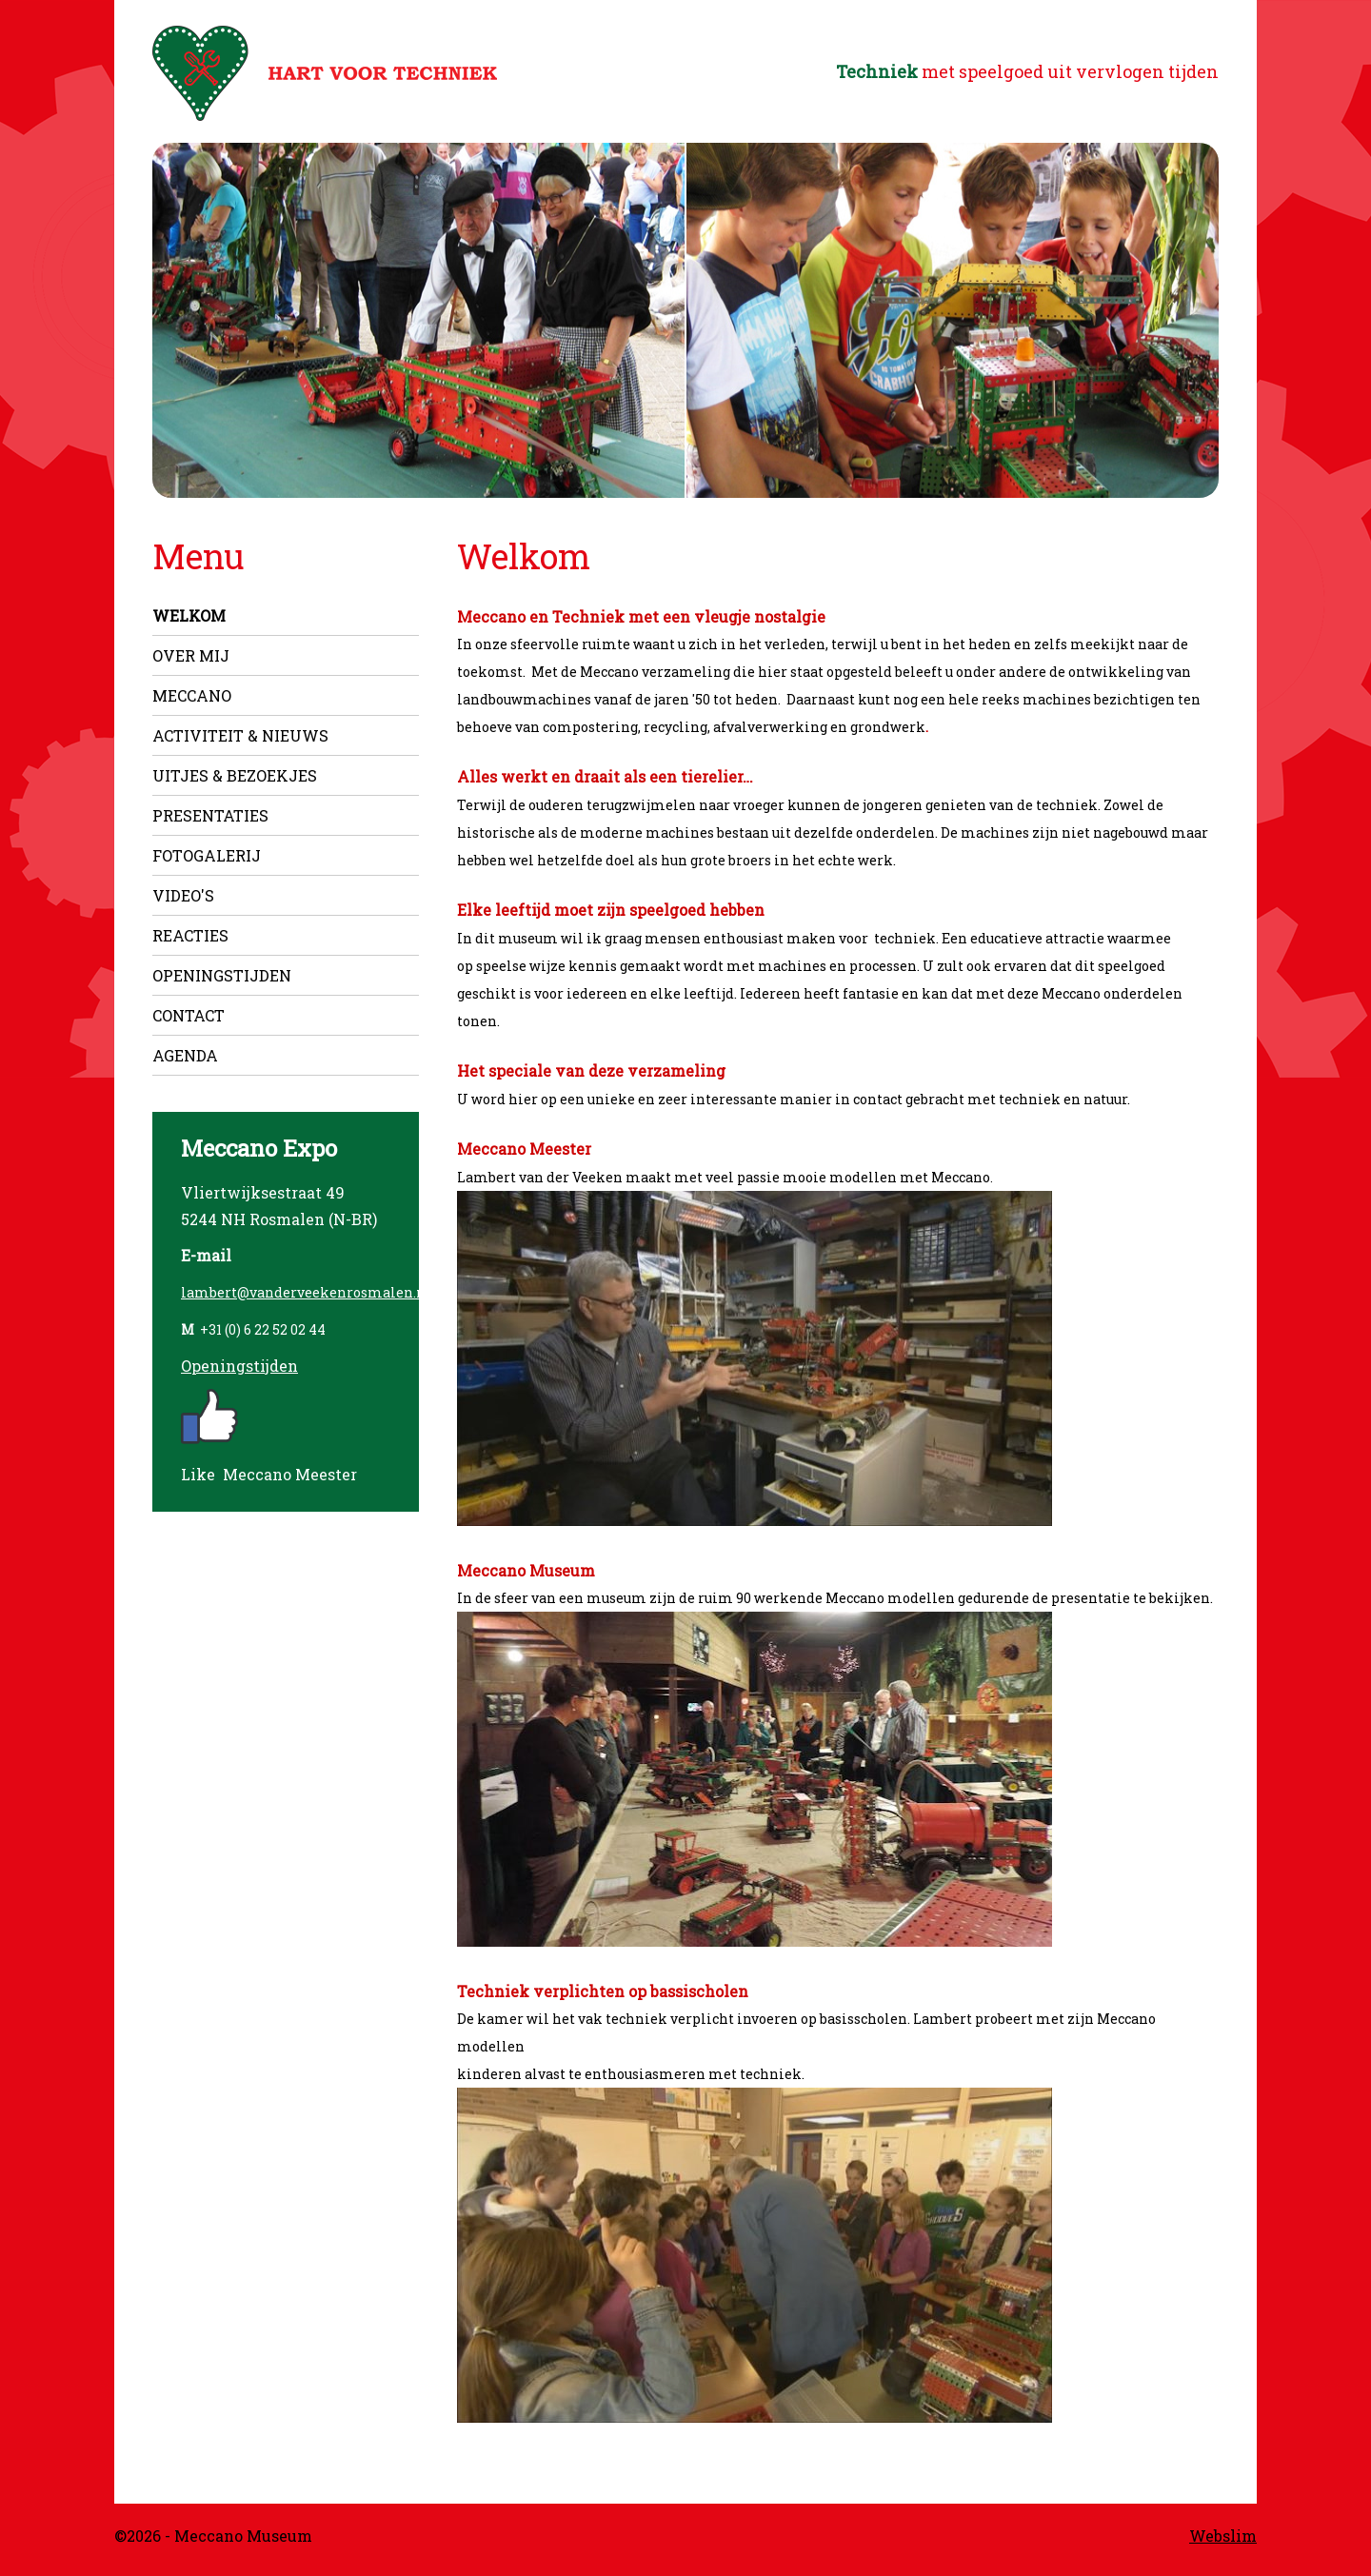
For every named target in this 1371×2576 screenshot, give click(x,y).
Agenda (185, 1055)
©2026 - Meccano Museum (213, 2536)
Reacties (190, 935)
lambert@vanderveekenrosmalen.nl (306, 1292)
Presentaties (210, 815)
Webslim (1223, 2536)
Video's (183, 895)
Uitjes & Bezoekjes (234, 775)
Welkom (189, 615)
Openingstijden (221, 975)
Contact (188, 1015)
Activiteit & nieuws (240, 735)
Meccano (191, 695)
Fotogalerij (206, 855)
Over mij (190, 655)
